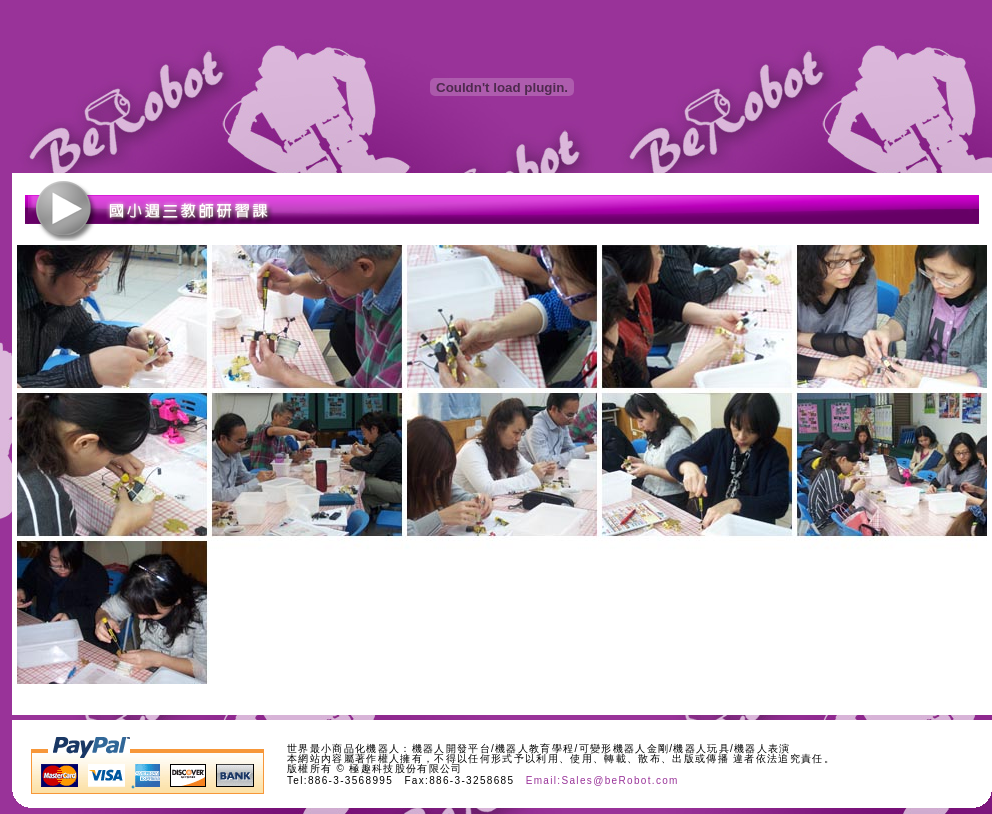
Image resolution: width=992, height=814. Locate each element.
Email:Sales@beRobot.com (602, 780)
